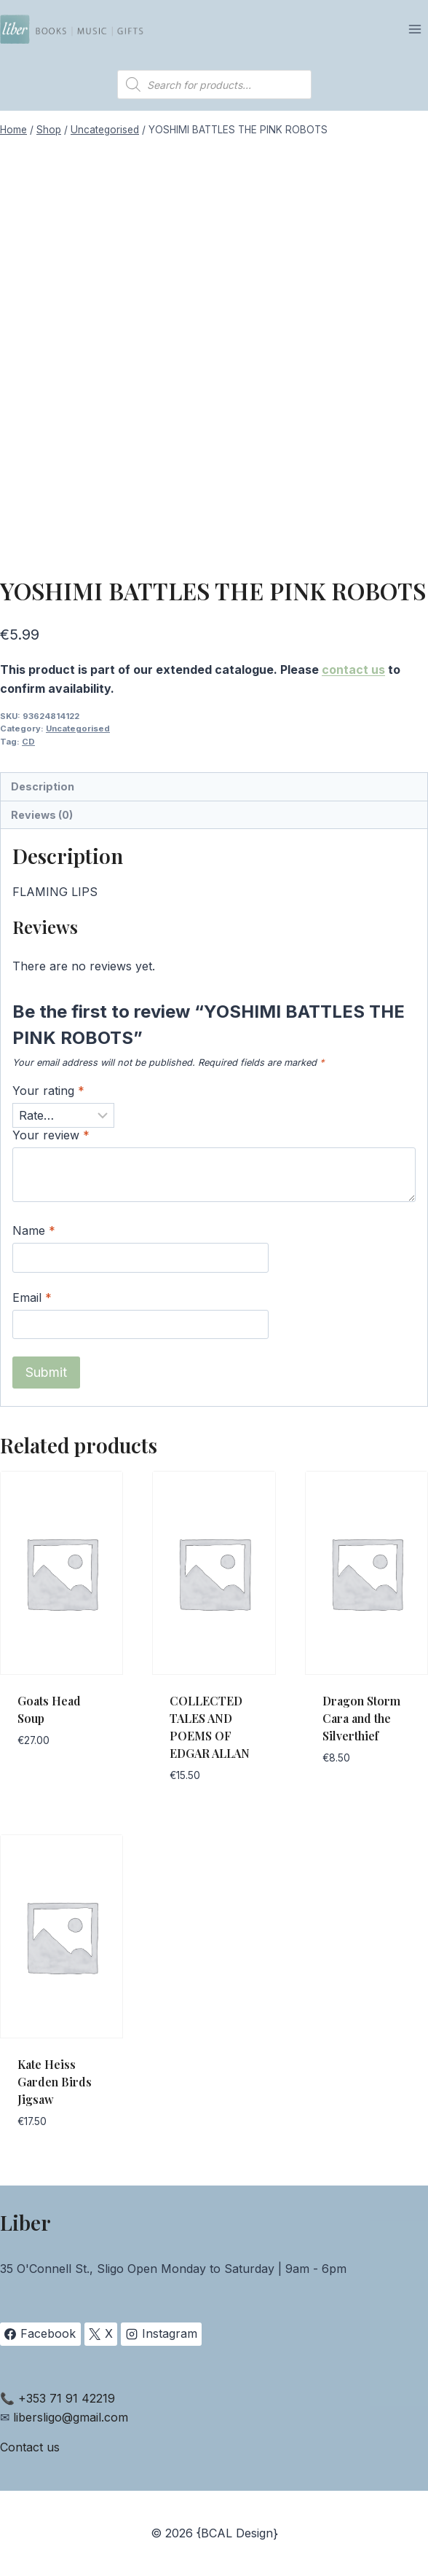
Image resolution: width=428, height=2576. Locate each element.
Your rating (48, 1090)
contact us (353, 669)
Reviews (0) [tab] (42, 815)
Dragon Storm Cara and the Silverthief (361, 1718)
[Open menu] (414, 28)
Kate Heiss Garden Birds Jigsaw (54, 2082)
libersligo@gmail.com (70, 2417)
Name (33, 1230)
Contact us (30, 2447)
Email (32, 1297)
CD (28, 742)
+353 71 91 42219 (66, 2398)
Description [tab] (42, 786)
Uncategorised (78, 728)
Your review (51, 1135)
